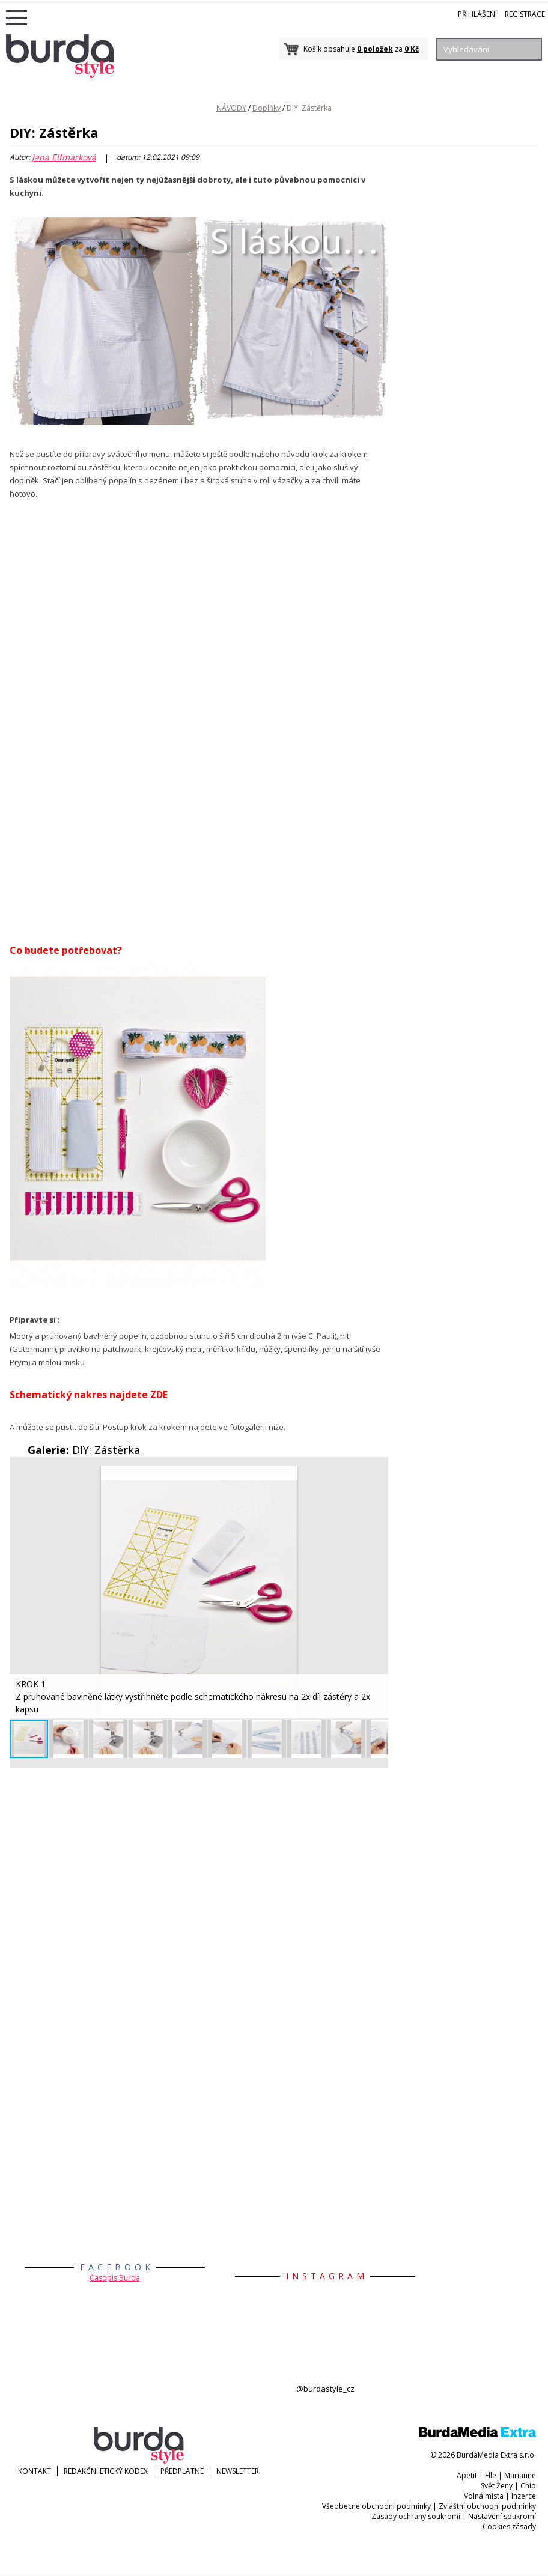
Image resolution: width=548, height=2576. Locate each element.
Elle (490, 2475)
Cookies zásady (509, 2526)
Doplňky (266, 108)
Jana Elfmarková (64, 157)
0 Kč (411, 49)
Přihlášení (477, 14)
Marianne (520, 2475)
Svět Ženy (497, 2486)
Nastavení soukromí (502, 2516)
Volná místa (484, 2496)
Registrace (525, 14)
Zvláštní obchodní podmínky (487, 2506)
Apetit (467, 2475)
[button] (377, 1477)
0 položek (375, 49)
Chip (528, 2486)
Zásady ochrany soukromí (415, 2516)
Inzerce (523, 2496)
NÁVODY (231, 108)
